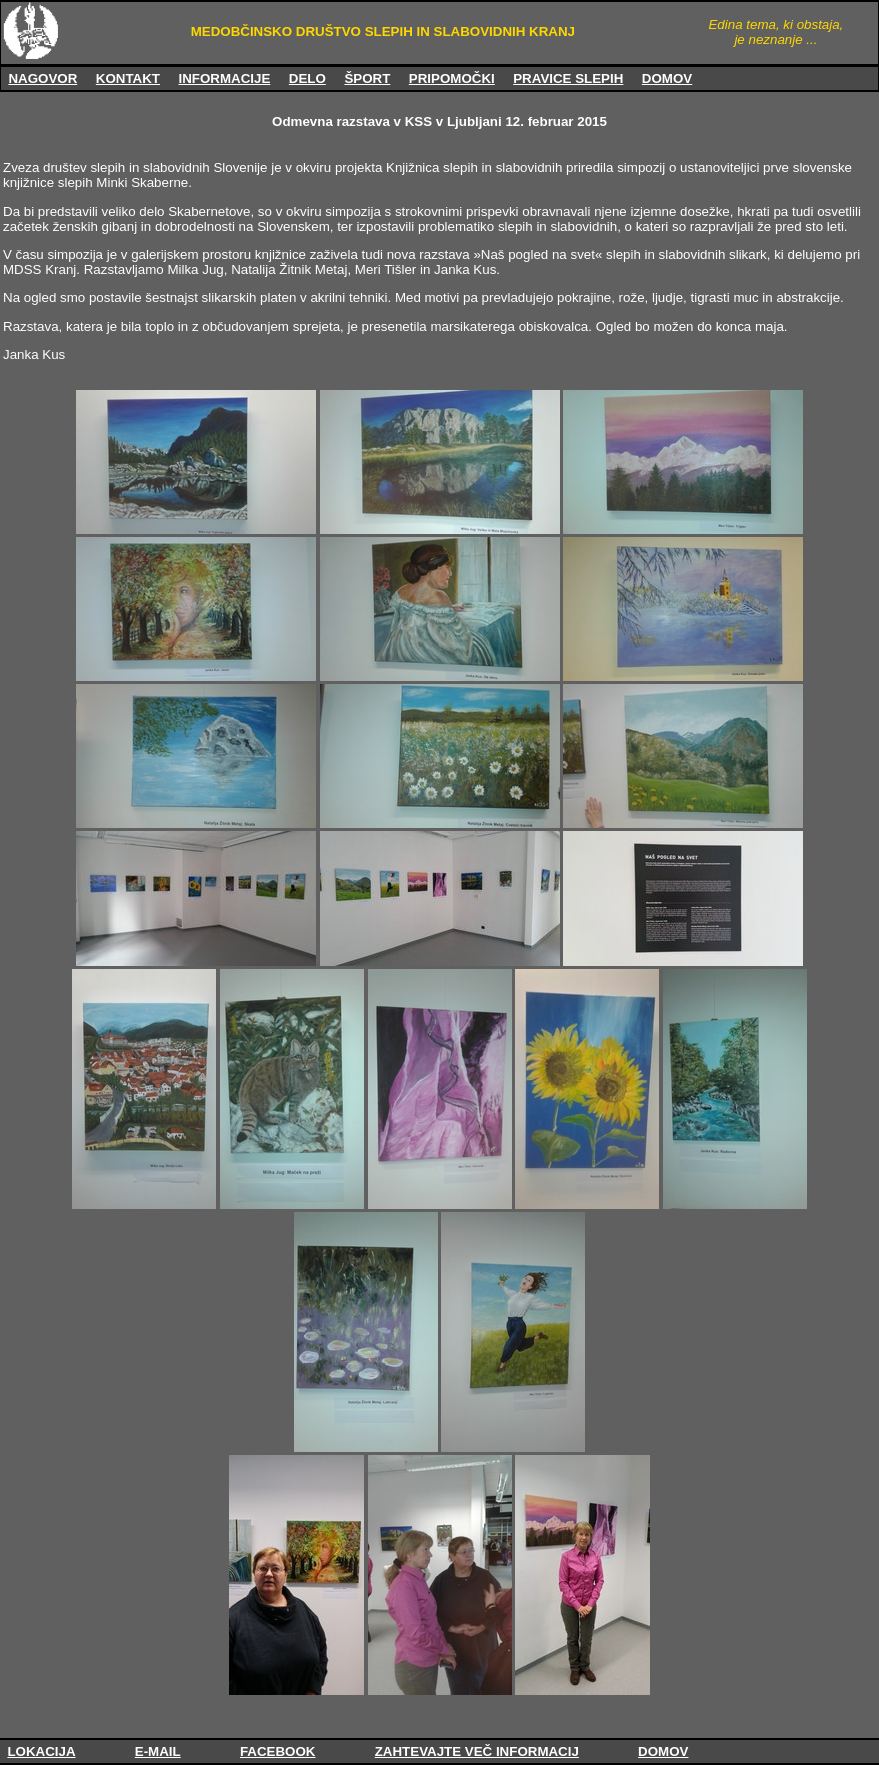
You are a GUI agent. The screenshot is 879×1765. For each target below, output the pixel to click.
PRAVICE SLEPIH (568, 78)
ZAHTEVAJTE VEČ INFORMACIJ (477, 1751)
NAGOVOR (42, 78)
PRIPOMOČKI (452, 78)
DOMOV (667, 78)
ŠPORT (367, 78)
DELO (307, 78)
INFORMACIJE (224, 78)
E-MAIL (158, 1751)
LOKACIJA (41, 1751)
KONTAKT (128, 78)
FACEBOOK (278, 1751)
